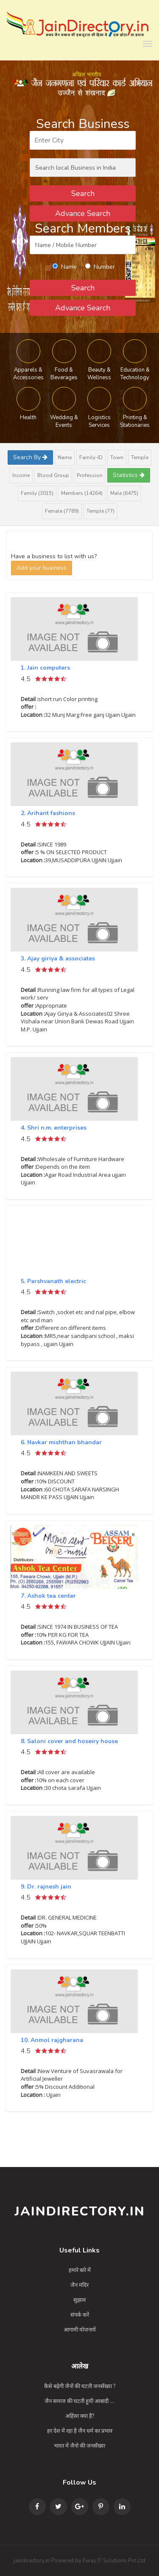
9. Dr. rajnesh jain (46, 1887)
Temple (139, 457)
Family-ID (91, 457)
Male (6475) (124, 493)
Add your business (42, 568)
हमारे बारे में (80, 2270)
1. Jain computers (45, 668)
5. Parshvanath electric (53, 1281)
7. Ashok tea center (48, 1596)
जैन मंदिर (79, 2285)
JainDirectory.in (79, 2211)
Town (116, 457)
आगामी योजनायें (80, 2330)
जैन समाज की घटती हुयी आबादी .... (80, 2401)
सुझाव (79, 2300)
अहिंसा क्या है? (79, 2416)
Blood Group (53, 475)
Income (21, 475)
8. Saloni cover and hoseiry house (69, 1741)
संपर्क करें (79, 2315)
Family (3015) (37, 493)
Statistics (129, 475)
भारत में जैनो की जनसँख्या (79, 2446)
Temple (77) (100, 511)
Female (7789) (62, 511)
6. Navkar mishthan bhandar (61, 1442)
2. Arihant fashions (48, 813)
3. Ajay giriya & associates (58, 958)
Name (65, 457)
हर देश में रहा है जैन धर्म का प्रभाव (79, 2431)
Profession (90, 475)
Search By (30, 457)
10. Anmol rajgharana (52, 2040)
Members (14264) (82, 493)
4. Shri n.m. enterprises (53, 1128)
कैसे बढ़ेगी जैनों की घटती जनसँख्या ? (79, 2386)
